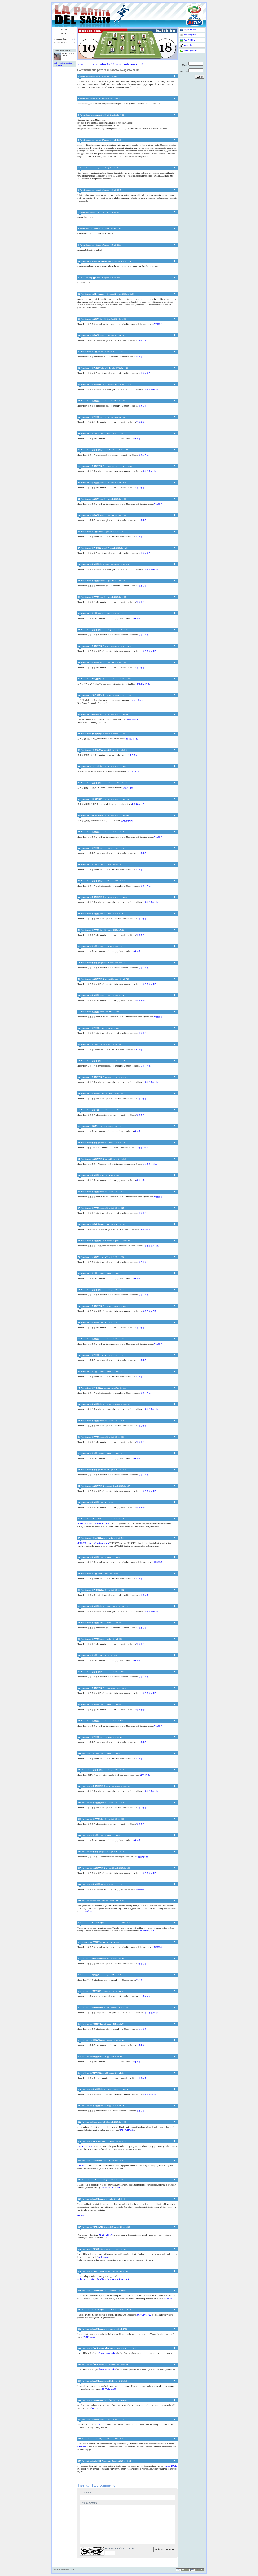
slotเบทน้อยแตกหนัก (121, 2279)
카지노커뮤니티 (136, 700)
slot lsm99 (81, 2215)
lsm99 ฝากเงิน (171, 2466)
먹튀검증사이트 (143, 684)
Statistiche (188, 45)
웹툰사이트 (145, 373)
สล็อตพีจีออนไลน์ (103, 2279)
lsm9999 (102, 2424)
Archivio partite (190, 35)
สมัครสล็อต (104, 2257)
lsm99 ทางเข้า (97, 2408)
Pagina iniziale (190, 29)
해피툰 (139, 357)
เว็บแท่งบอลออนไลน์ (107, 2353)
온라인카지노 (132, 739)
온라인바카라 (127, 820)
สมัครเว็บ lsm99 (109, 2389)
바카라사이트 (138, 804)
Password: (184, 71)
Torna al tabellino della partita (108, 64)
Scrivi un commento (85, 64)
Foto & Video (189, 40)
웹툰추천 (142, 340)
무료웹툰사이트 (152, 389)
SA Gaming (82, 2165)
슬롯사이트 (128, 788)
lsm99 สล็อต (86, 1911)
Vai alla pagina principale (133, 64)
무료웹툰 (158, 324)
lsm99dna (168, 2298)
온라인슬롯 (132, 755)
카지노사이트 (133, 771)
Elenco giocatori (190, 50)
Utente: (185, 65)
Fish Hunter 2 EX (84, 2146)
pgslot (79, 2279)
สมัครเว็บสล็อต (105, 2235)
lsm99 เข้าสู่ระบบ (147, 1931)
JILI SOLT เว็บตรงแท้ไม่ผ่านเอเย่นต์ (93, 1524)
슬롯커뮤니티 (133, 719)
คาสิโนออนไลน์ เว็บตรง (111, 2188)
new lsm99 (81, 2446)
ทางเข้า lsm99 (89, 2337)
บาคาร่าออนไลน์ (126, 2130)
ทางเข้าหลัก (89, 2279)
